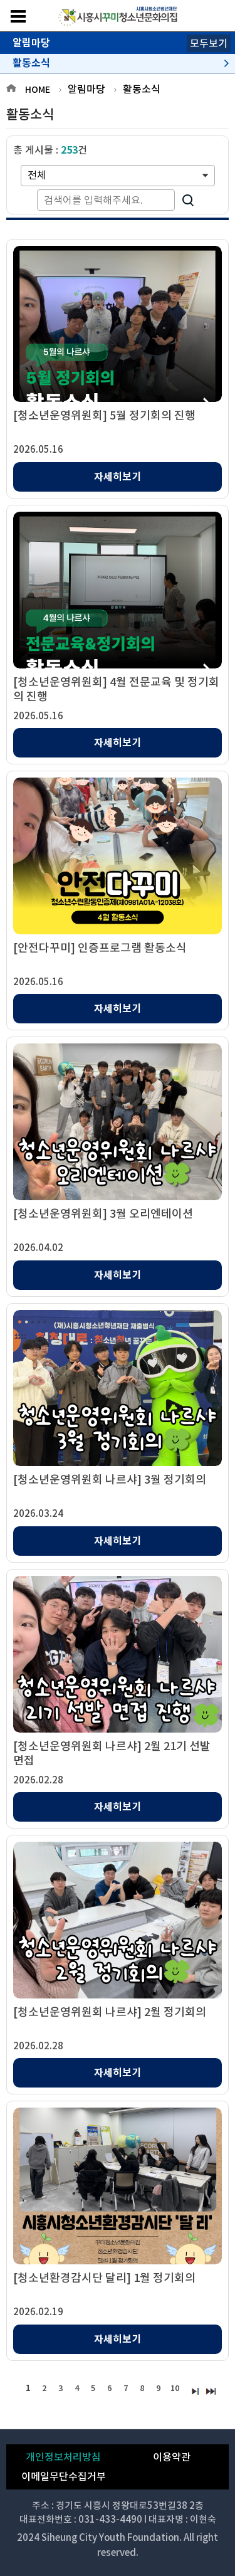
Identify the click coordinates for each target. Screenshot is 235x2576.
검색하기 (188, 200)
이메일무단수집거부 (63, 2476)
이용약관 (172, 2457)
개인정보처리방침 (63, 2457)
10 (174, 2388)
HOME (37, 89)
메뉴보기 (18, 16)
